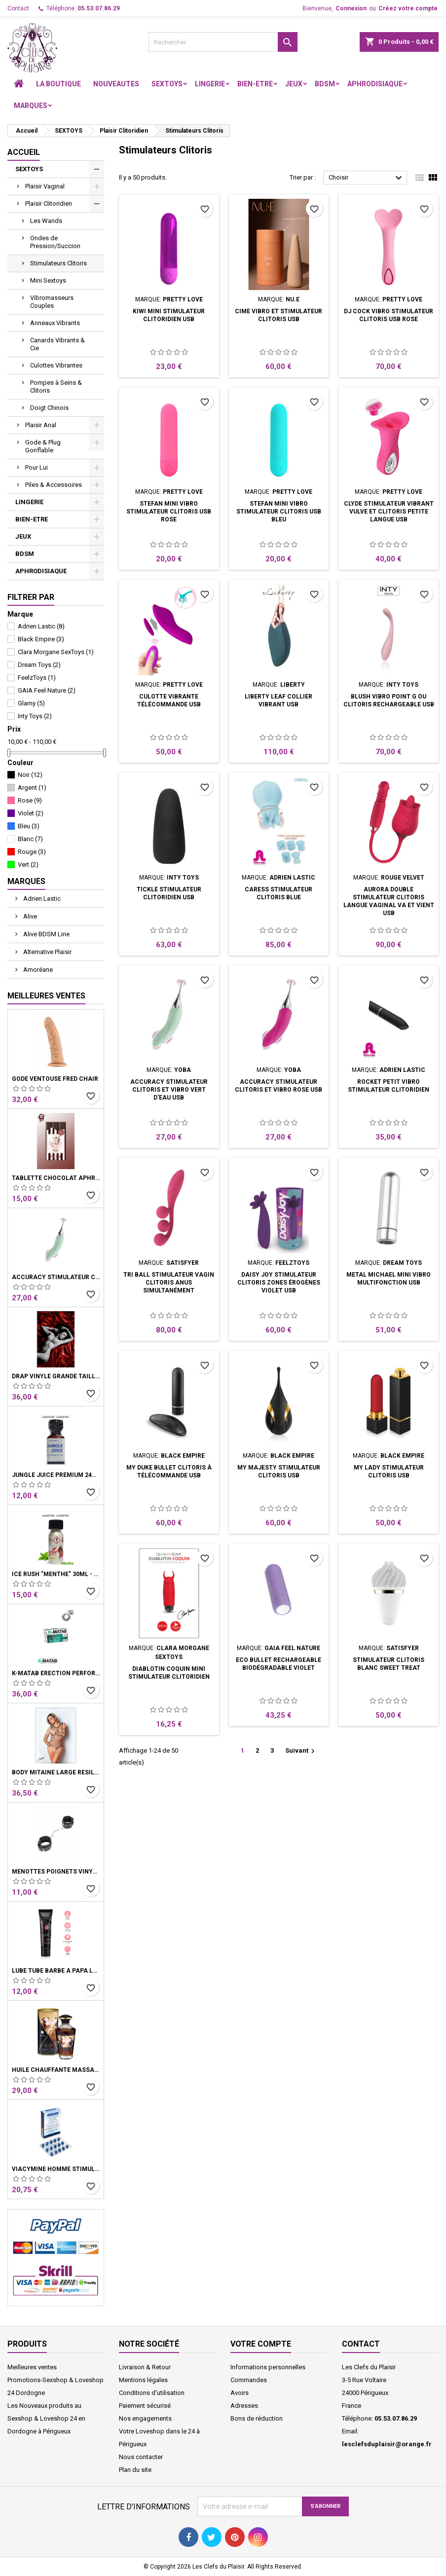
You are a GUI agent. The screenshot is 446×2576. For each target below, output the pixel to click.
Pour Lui (36, 467)
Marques (30, 106)
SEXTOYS (167, 84)
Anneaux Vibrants (55, 323)
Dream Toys (39, 664)
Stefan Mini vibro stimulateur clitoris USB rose (168, 511)
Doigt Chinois (49, 407)
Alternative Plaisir (47, 952)
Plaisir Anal (40, 425)
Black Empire (41, 639)
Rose (30, 800)
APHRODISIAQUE (375, 84)
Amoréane (37, 969)
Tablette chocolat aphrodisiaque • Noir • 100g (56, 1178)
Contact (18, 8)
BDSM (325, 84)
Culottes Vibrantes (56, 365)
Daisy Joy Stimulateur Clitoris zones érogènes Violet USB (278, 1282)
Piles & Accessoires (53, 484)
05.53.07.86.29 (98, 8)
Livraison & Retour (145, 2367)
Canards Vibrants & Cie (57, 344)
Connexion (351, 8)
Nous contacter (141, 2457)
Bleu (28, 826)
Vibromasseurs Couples (52, 301)
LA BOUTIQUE (58, 84)
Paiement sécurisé (145, 2405)
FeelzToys (37, 677)
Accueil (23, 152)
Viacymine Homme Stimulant (56, 2169)
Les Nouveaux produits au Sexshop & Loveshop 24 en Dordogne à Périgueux (46, 2418)
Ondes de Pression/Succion (55, 242)
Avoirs (239, 2392)
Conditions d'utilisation (152, 2392)
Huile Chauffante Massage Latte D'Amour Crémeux (56, 2070)
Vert (28, 864)
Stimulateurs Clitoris (58, 263)
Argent (32, 787)
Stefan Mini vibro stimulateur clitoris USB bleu (278, 511)
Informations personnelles (267, 2367)
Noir (30, 774)
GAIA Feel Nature (46, 690)
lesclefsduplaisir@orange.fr (387, 2444)
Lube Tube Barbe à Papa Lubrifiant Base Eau (56, 1971)
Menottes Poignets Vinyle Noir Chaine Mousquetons (56, 1872)
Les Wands (46, 220)
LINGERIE (210, 84)
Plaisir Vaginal (45, 186)
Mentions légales (143, 2380)
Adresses (244, 2405)
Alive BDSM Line (46, 934)
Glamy (31, 703)
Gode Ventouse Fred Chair (55, 1079)
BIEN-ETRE (255, 84)
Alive (29, 916)
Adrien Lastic (41, 626)
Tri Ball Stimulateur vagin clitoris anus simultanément (168, 1282)
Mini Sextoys (48, 280)
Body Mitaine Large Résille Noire (56, 1772)
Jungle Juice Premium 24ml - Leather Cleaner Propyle (56, 1475)
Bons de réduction (256, 2418)
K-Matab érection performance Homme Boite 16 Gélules (56, 1673)
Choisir (367, 178)
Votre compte (260, 2344)
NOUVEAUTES (116, 84)
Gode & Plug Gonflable (43, 446)
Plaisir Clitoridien (48, 203)
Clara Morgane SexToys (56, 652)
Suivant (301, 1751)
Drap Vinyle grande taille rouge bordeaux (56, 1376)
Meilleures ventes (32, 2367)
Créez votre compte (408, 8)
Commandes (248, 2380)
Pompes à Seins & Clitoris (56, 386)
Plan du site (135, 2469)
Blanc (30, 839)
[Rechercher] (223, 42)
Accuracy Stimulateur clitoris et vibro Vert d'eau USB (56, 1277)
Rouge (32, 851)
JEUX (293, 84)
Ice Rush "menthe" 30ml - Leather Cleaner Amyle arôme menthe (56, 1574)
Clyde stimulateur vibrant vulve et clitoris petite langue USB (389, 511)
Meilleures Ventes (46, 995)
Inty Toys (35, 716)
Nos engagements (145, 2418)
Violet (30, 813)
